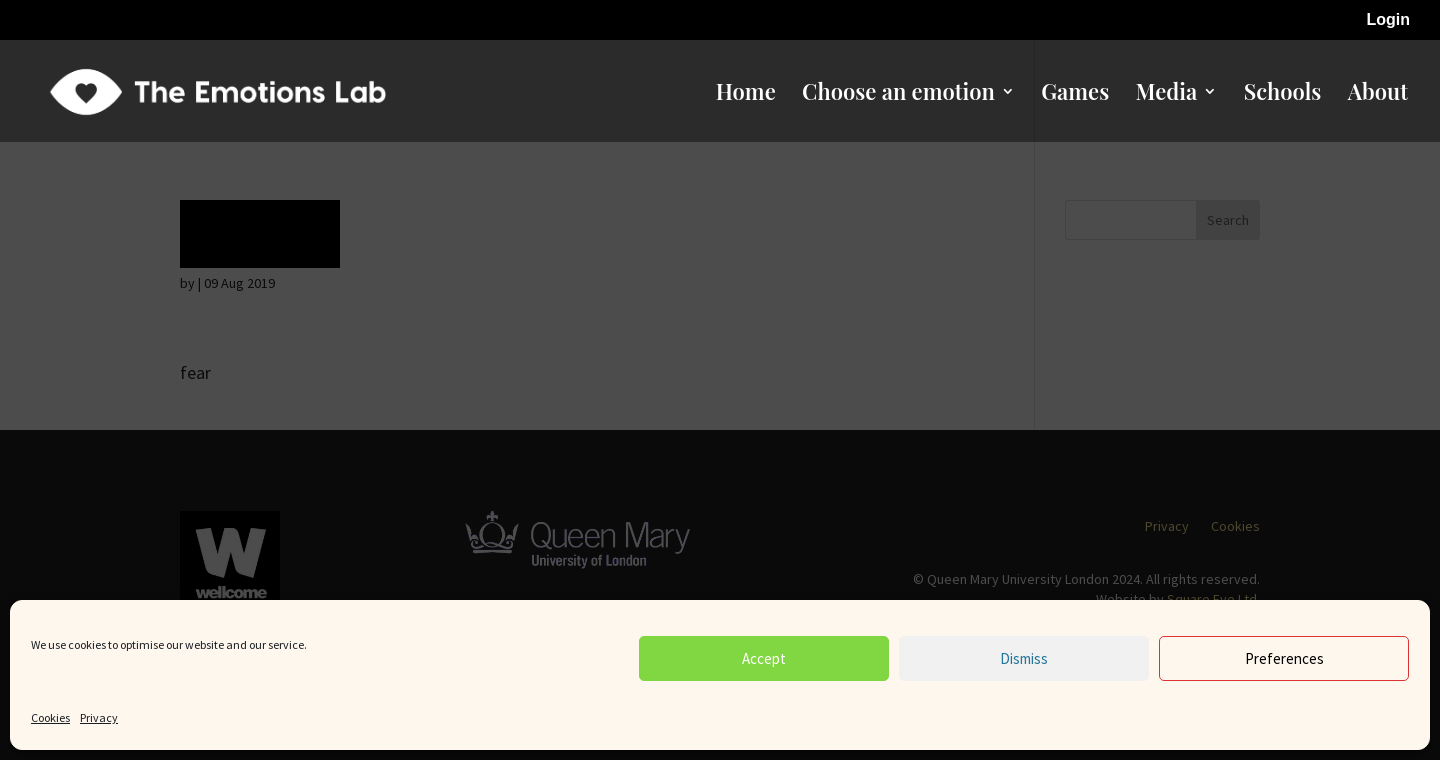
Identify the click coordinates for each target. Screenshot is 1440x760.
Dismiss (1024, 658)
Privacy (99, 717)
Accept (764, 658)
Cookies (50, 717)
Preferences (1284, 658)
